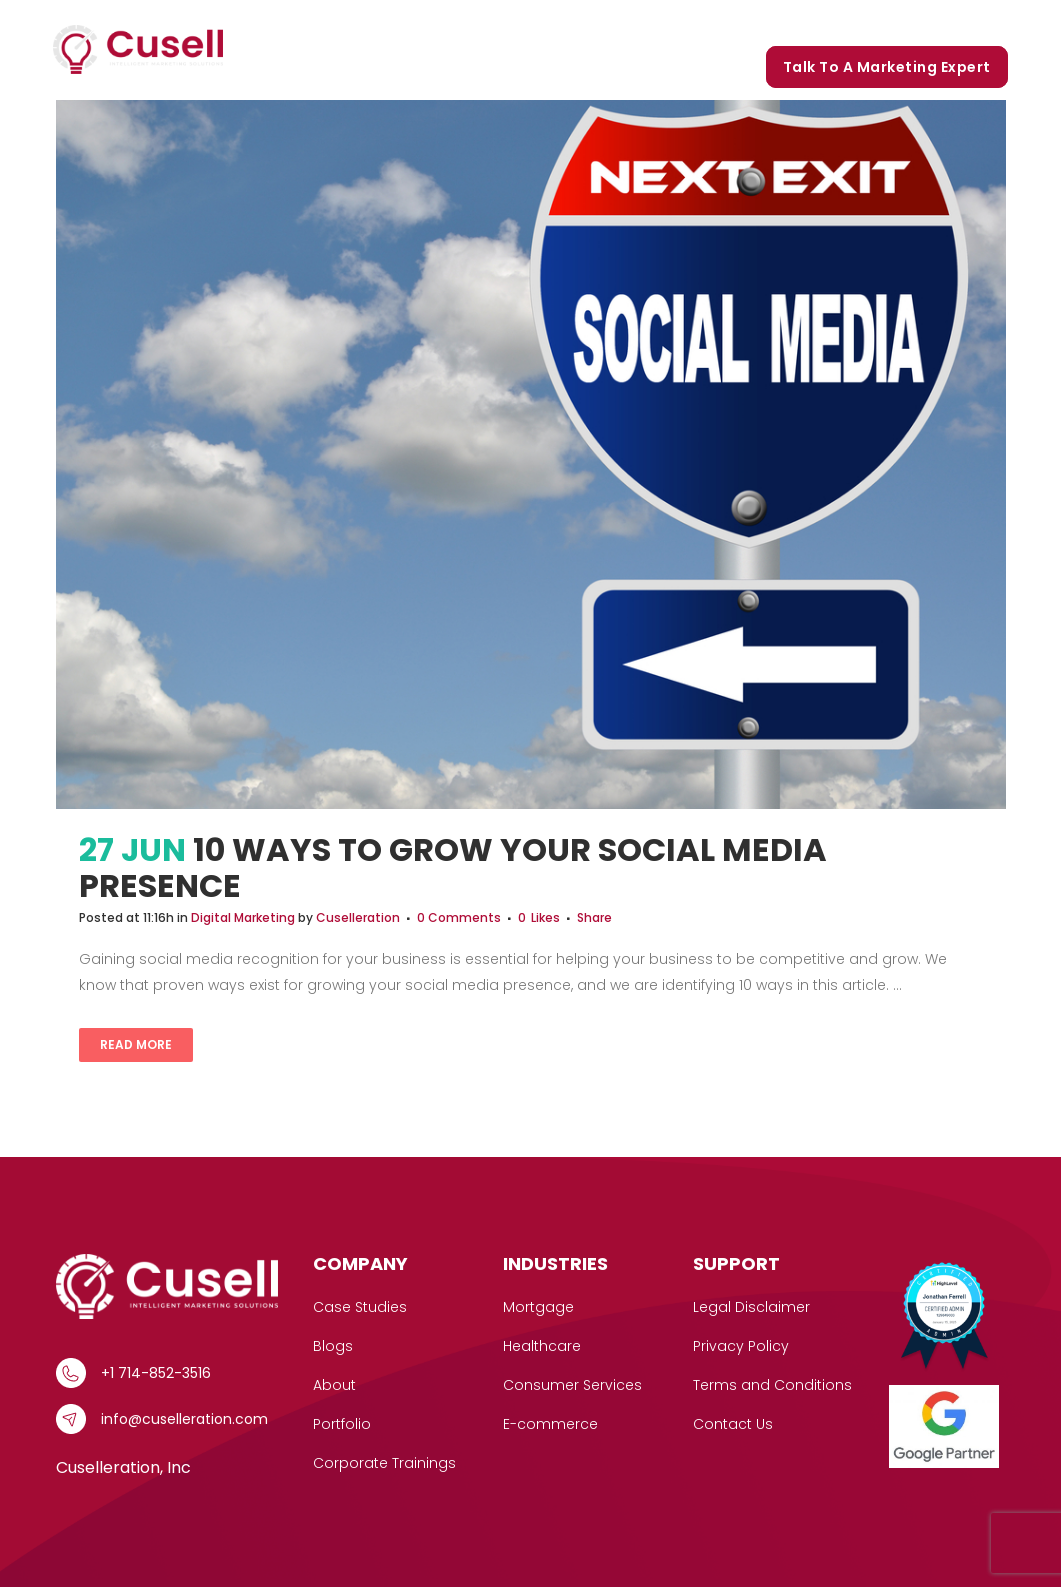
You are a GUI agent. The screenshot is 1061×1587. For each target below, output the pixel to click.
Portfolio (724, 22)
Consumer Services (572, 1385)
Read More (136, 1044)
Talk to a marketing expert (887, 67)
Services (403, 22)
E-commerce (550, 1424)
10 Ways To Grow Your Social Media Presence (453, 867)
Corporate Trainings (922, 22)
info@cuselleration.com (184, 1419)
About (334, 1385)
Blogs (803, 22)
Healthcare (542, 1346)
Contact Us (733, 1424)
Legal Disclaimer (751, 1307)
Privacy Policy (741, 1346)
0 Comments (459, 917)
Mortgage (538, 1307)
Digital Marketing (243, 917)
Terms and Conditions (772, 1385)
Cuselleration (358, 917)
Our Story (630, 22)
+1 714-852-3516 (156, 1373)
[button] (435, 22)
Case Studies (519, 22)
